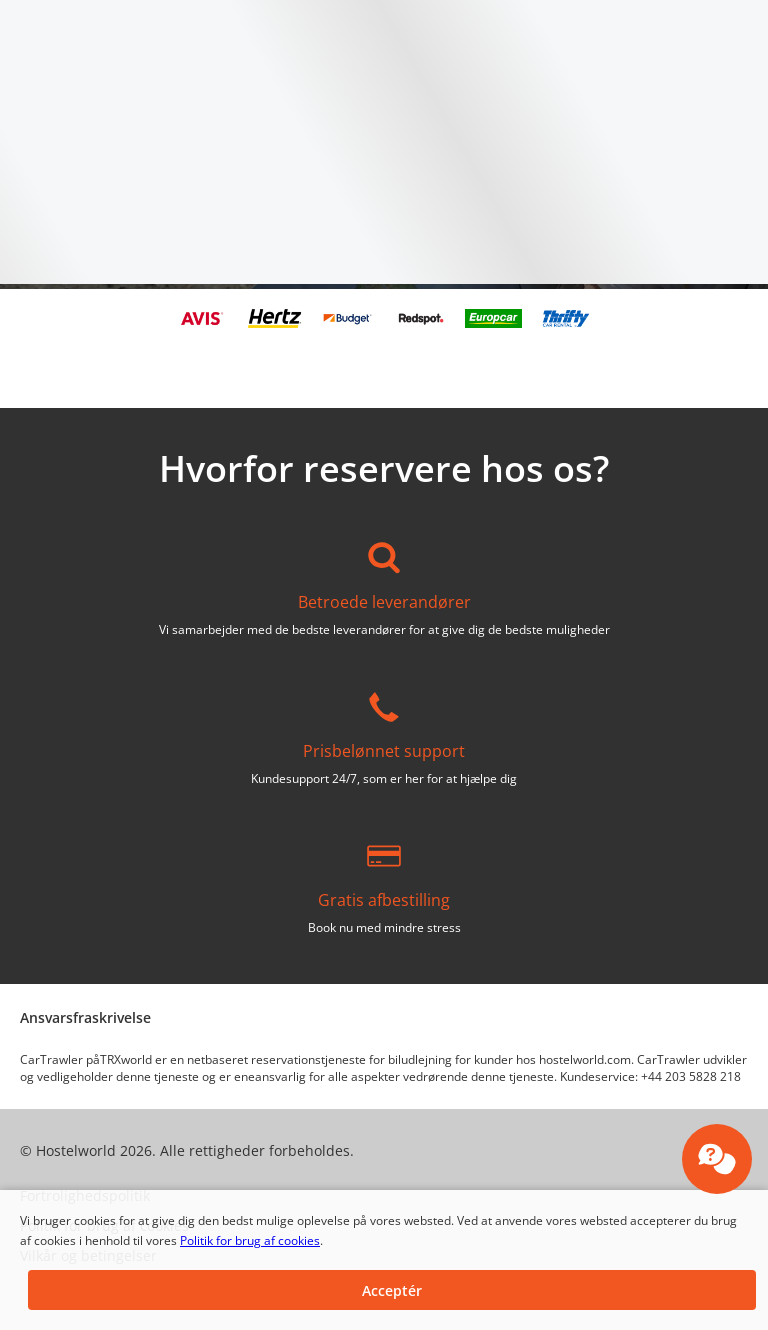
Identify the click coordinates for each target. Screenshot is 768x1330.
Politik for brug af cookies (250, 1240)
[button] (392, 1290)
